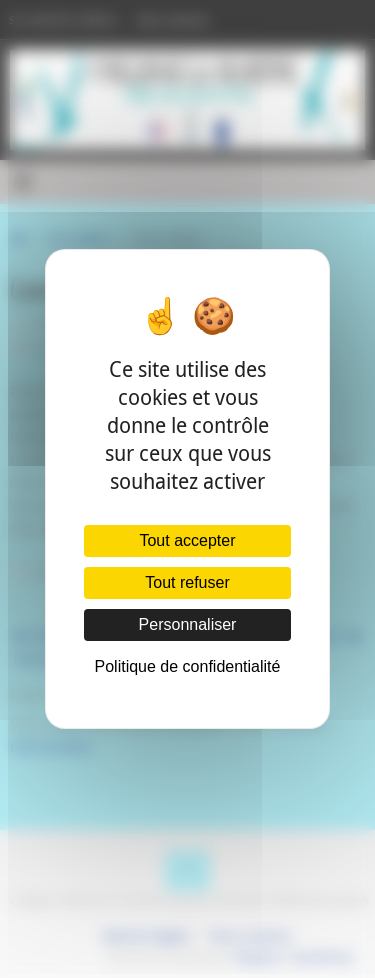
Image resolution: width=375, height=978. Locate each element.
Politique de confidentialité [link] (188, 666)
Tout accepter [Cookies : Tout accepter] (187, 540)
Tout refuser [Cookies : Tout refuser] (187, 582)
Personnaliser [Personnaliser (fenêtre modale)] (188, 624)
